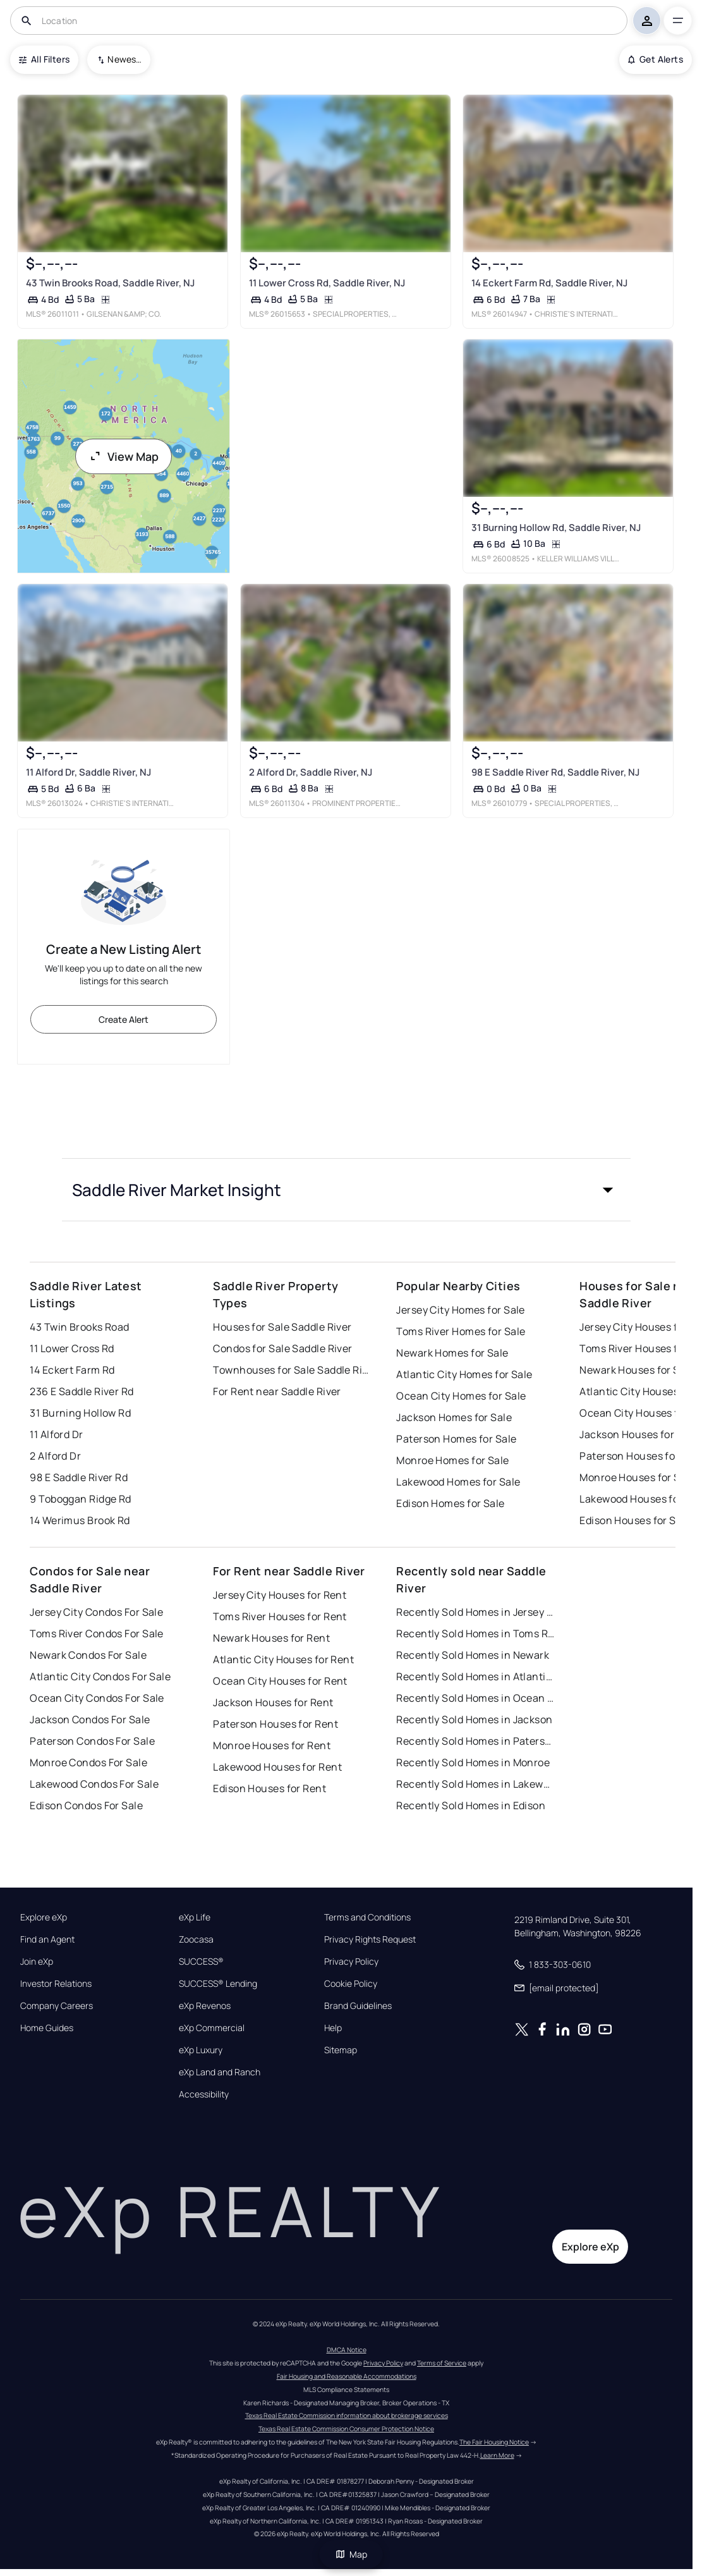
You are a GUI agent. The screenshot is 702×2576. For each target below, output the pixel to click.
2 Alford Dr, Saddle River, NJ (310, 772)
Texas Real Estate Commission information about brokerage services (346, 2415)
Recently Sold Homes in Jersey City (475, 1612)
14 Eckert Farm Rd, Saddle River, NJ (549, 282)
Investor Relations (56, 1983)
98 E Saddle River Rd (79, 1477)
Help (333, 2028)
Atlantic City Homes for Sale (464, 1374)
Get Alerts (655, 59)
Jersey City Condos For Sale (96, 1612)
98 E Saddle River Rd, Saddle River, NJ (555, 772)
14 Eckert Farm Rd (72, 1370)
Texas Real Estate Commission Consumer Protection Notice (346, 2428)
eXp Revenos (205, 2005)
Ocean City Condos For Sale (97, 1698)
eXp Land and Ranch (219, 2072)
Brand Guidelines (358, 2005)
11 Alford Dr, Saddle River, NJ (88, 772)
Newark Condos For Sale (88, 1655)
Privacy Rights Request (370, 1939)
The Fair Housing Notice (494, 2442)
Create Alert (123, 1019)
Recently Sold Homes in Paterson (475, 1741)
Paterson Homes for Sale (456, 1439)
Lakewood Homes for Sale (458, 1482)
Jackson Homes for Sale (454, 1417)
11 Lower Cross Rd (72, 1348)
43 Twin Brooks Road (79, 1327)
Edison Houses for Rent (269, 1788)
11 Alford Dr (56, 1434)
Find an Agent (47, 1939)
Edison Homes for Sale (450, 1503)
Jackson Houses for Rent (273, 1702)
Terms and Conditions (367, 1917)
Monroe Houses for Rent (271, 1745)
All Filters (44, 59)
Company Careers (56, 2005)
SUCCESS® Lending (218, 1983)
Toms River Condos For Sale (96, 1633)
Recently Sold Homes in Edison (470, 1805)
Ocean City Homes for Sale (461, 1396)
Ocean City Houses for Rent (280, 1681)
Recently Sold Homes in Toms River (475, 1633)
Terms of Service (441, 2363)
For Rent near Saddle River (277, 1391)
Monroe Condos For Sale (88, 1762)
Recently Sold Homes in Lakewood (475, 1784)
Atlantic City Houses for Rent (283, 1659)
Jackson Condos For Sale (90, 1719)
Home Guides (46, 2028)
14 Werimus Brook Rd (80, 1520)
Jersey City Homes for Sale (460, 1310)
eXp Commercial (212, 2028)
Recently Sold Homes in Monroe (473, 1762)
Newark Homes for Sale (452, 1353)
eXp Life (194, 1917)
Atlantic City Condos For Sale (100, 1676)
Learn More (497, 2455)
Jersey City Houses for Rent (279, 1595)
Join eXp (36, 1961)
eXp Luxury (200, 2050)
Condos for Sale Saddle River (282, 1348)
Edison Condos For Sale (86, 1805)
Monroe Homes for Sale (452, 1460)
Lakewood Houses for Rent (277, 1767)
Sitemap (340, 2050)
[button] (346, 1190)
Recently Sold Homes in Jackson (474, 1719)
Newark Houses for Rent (271, 1638)
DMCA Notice (346, 2349)
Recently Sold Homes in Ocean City (475, 1698)
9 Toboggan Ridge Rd (80, 1499)
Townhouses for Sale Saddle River (292, 1370)
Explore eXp (43, 1917)
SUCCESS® (201, 1961)
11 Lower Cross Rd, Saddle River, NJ (327, 282)
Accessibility (204, 2094)
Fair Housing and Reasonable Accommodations (346, 2376)
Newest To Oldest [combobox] (124, 59)
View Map (123, 456)
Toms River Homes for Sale (460, 1331)
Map (351, 2554)
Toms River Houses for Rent (279, 1616)
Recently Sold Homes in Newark (472, 1655)
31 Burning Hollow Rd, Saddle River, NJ (556, 527)
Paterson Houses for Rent (275, 1724)
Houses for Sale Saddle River (282, 1327)
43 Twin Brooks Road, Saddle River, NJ (110, 282)
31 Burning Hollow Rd (80, 1413)
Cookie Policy (350, 1983)
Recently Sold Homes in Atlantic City (475, 1676)
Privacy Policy (351, 1961)
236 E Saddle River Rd (81, 1391)
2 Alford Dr (55, 1456)
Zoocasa (196, 1939)
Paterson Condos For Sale (92, 1741)
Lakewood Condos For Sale (94, 1784)
